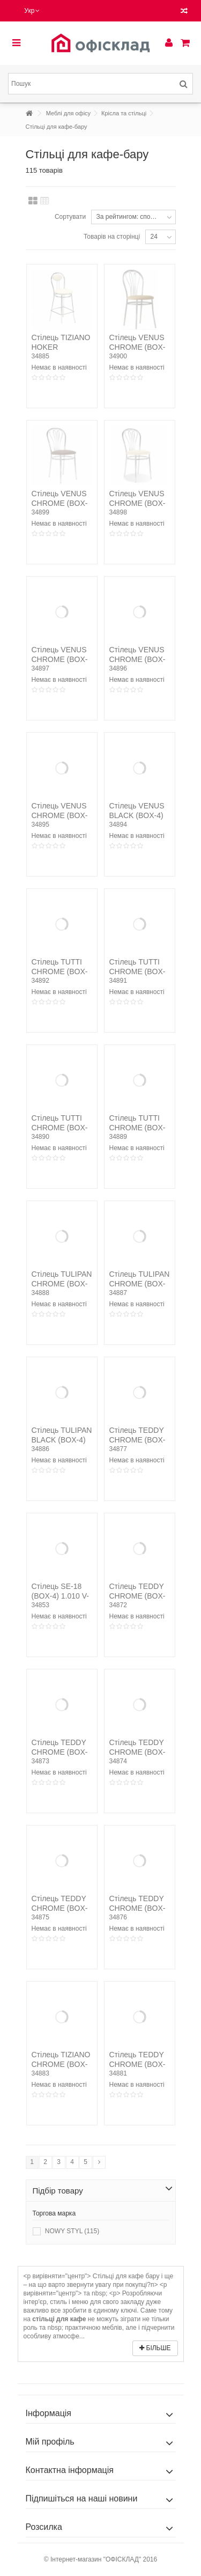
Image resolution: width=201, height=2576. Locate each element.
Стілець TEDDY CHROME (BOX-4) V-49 (137, 2064)
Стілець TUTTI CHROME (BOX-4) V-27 (137, 971)
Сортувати (70, 216)
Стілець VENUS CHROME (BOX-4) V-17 (60, 659)
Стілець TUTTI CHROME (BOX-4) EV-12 (137, 1128)
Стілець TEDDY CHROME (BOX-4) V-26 (60, 1908)
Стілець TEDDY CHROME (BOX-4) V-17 (137, 1596)
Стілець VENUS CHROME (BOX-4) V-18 (137, 503)
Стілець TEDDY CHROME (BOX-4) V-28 (137, 1440)
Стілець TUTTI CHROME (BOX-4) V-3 (60, 971)
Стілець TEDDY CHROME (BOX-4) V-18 (60, 1752)
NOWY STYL (72, 2231)
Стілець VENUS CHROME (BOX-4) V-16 (137, 659)
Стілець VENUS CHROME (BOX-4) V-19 (60, 503)
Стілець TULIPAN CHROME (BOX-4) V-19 (62, 1284)
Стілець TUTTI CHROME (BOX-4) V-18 (60, 1128)
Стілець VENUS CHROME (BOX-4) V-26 (137, 347)
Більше (154, 2348)
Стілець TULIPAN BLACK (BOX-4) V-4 (62, 1440)
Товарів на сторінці (112, 236)
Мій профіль (50, 2441)
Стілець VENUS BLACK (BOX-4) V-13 (137, 815)
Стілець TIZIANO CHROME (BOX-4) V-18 (61, 2064)
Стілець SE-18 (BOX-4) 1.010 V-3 (60, 1596)
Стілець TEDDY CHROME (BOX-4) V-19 (137, 1752)
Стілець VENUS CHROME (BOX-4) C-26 (60, 815)
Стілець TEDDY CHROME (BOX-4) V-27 (137, 1908)
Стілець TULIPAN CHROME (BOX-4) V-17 (139, 1284)
